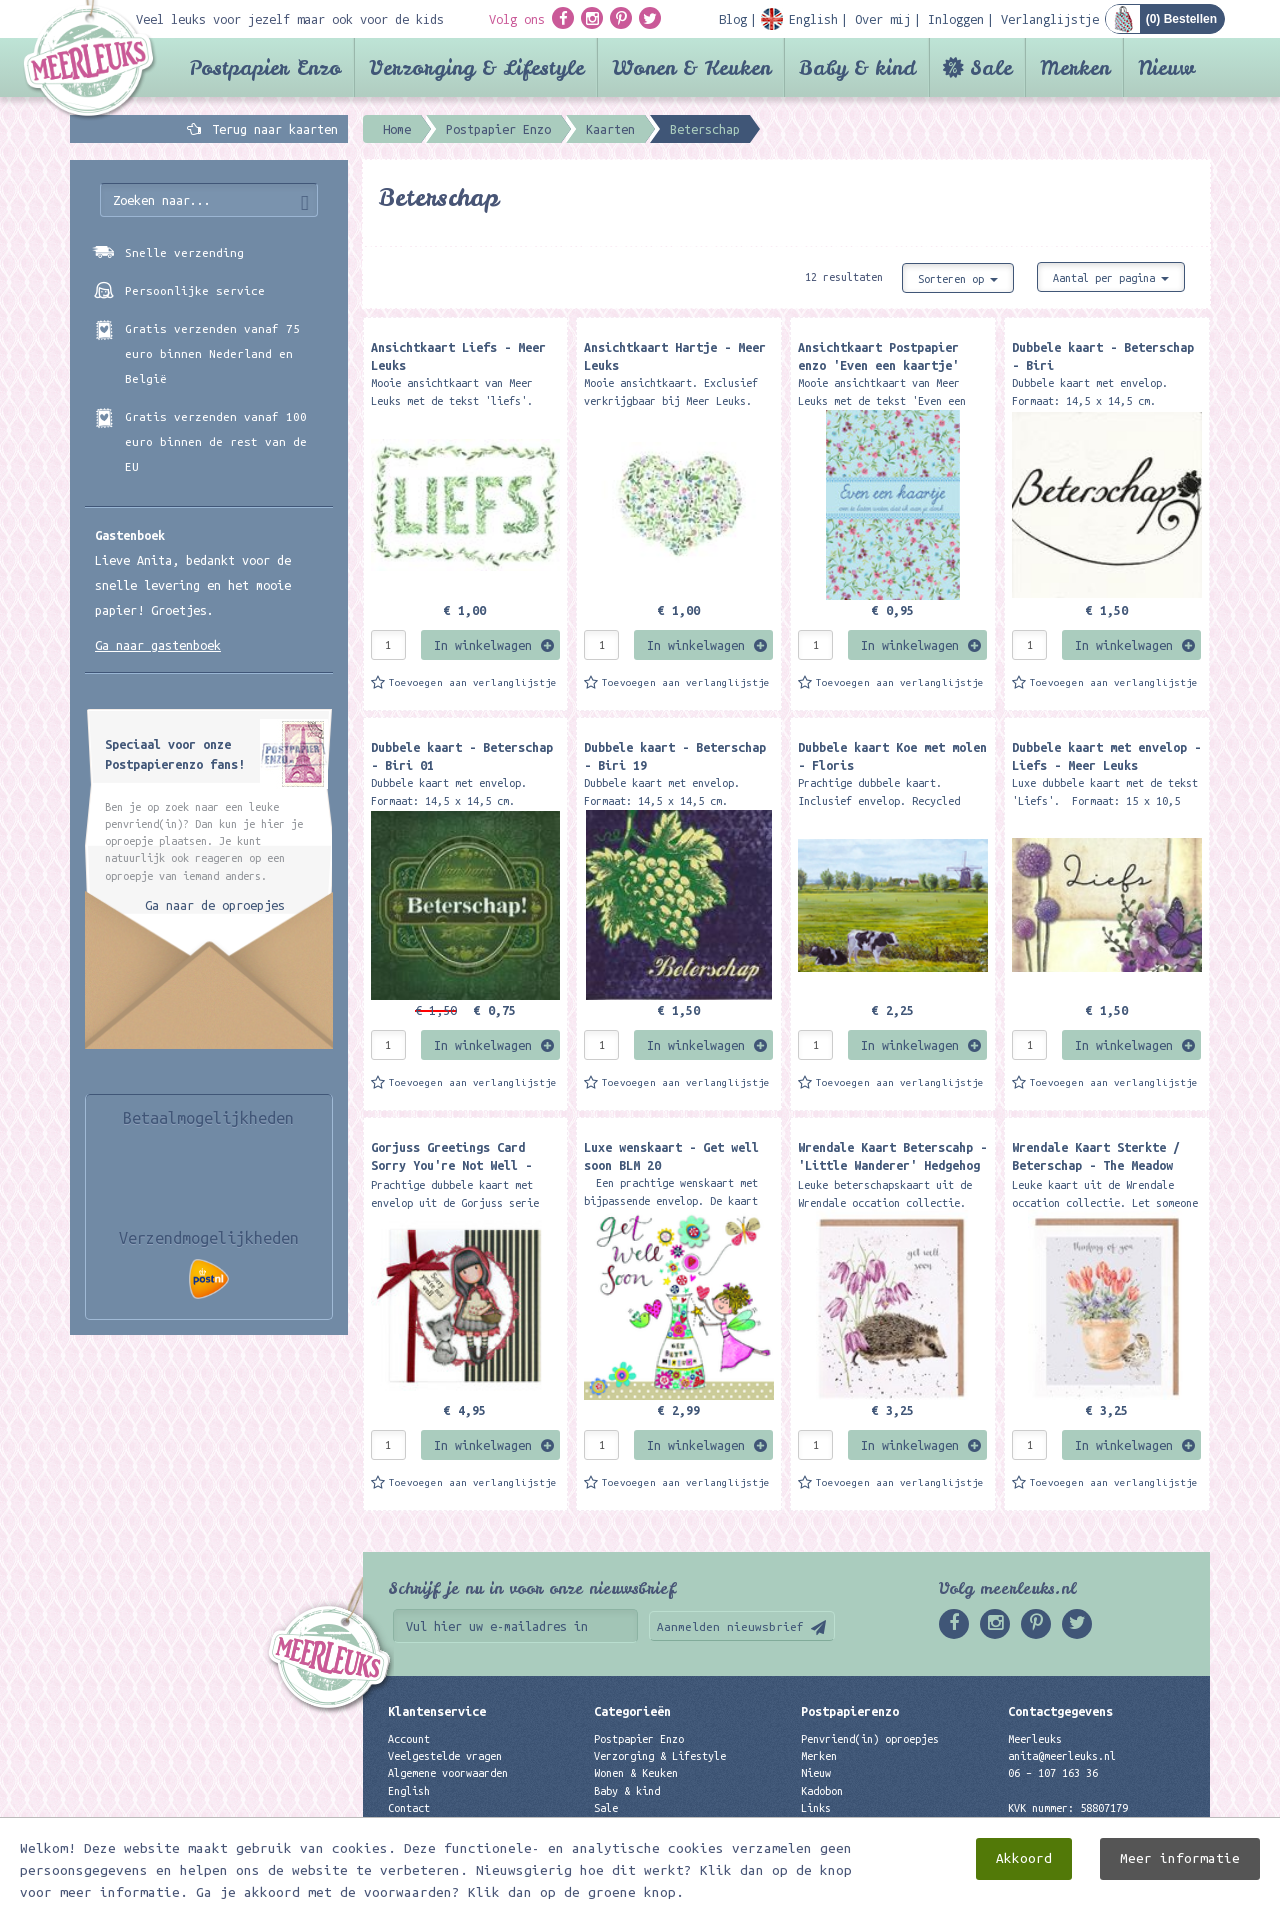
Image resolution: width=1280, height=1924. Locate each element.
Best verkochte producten (666, 1842)
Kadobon (822, 1791)
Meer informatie (1180, 1888)
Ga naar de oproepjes (215, 905)
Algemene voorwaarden (448, 1773)
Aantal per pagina (1111, 278)
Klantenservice (437, 1711)
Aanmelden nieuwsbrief (730, 1626)
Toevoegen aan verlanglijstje (473, 682)
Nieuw (1166, 67)
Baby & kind (857, 67)
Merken (1075, 67)
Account (409, 1739)
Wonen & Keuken (691, 67)
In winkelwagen (483, 645)
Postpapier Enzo (265, 67)
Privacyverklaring (439, 1825)
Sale (991, 67)
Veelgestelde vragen (445, 1756)
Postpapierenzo (850, 1711)
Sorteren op (958, 279)
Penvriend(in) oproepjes (870, 1739)
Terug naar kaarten (275, 129)
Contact (409, 1808)
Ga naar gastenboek (158, 645)
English (409, 1791)
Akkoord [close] (1024, 1888)
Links (816, 1808)
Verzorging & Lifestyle (476, 67)
